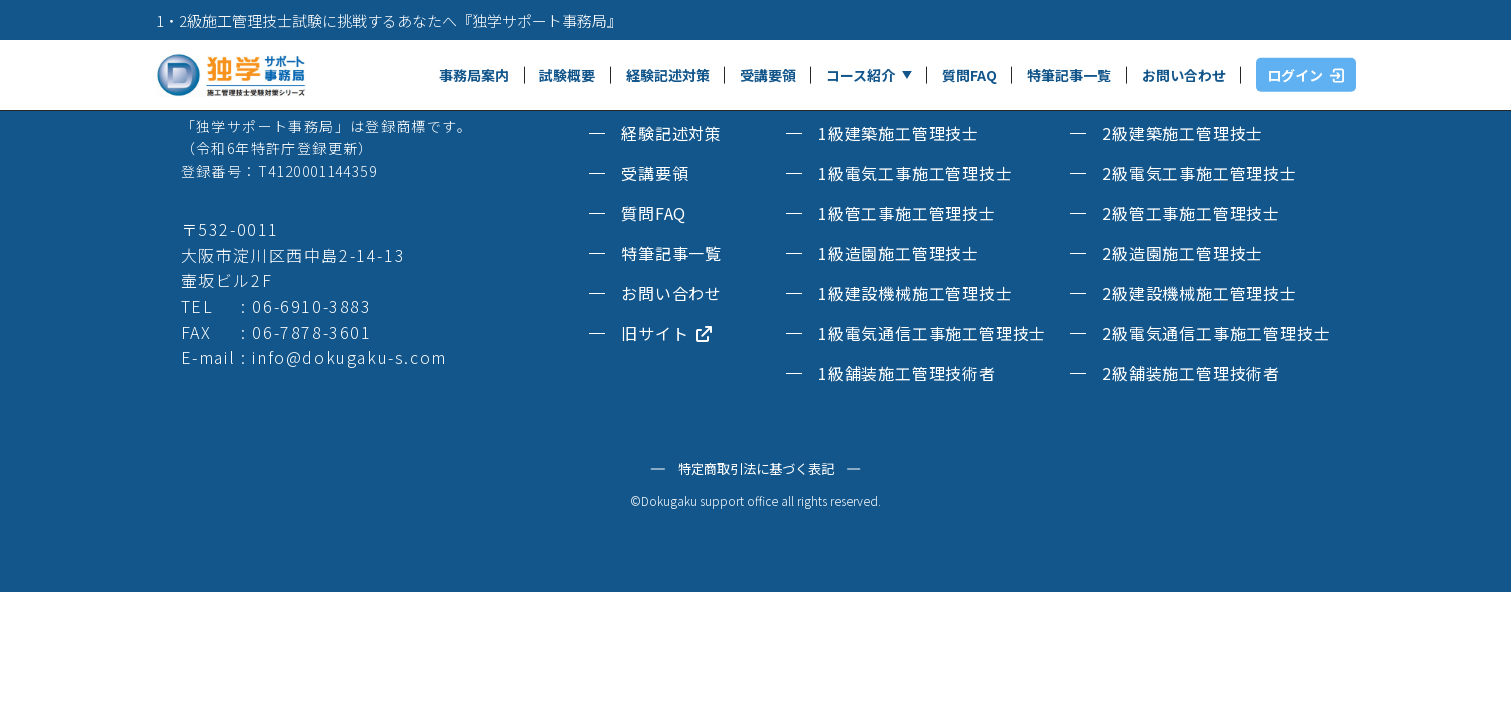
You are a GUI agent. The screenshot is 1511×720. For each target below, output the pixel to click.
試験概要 (567, 75)
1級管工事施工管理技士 (907, 213)
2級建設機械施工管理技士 (1199, 293)
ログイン (1305, 75)
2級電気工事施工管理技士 (1199, 173)
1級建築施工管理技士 (898, 133)
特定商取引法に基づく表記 (756, 468)
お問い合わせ (1184, 75)
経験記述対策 (668, 75)
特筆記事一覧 (1069, 75)
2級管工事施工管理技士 (1191, 213)
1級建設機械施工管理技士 (915, 293)
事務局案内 (474, 75)
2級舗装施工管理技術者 (1191, 373)
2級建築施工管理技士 (1182, 133)
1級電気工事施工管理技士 (915, 173)
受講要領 (768, 75)
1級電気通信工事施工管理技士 (932, 333)
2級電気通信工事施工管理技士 (1216, 333)
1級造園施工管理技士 (898, 253)
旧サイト (667, 333)
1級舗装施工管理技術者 (907, 373)
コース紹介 (860, 75)
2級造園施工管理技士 (1182, 253)
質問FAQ (969, 75)
